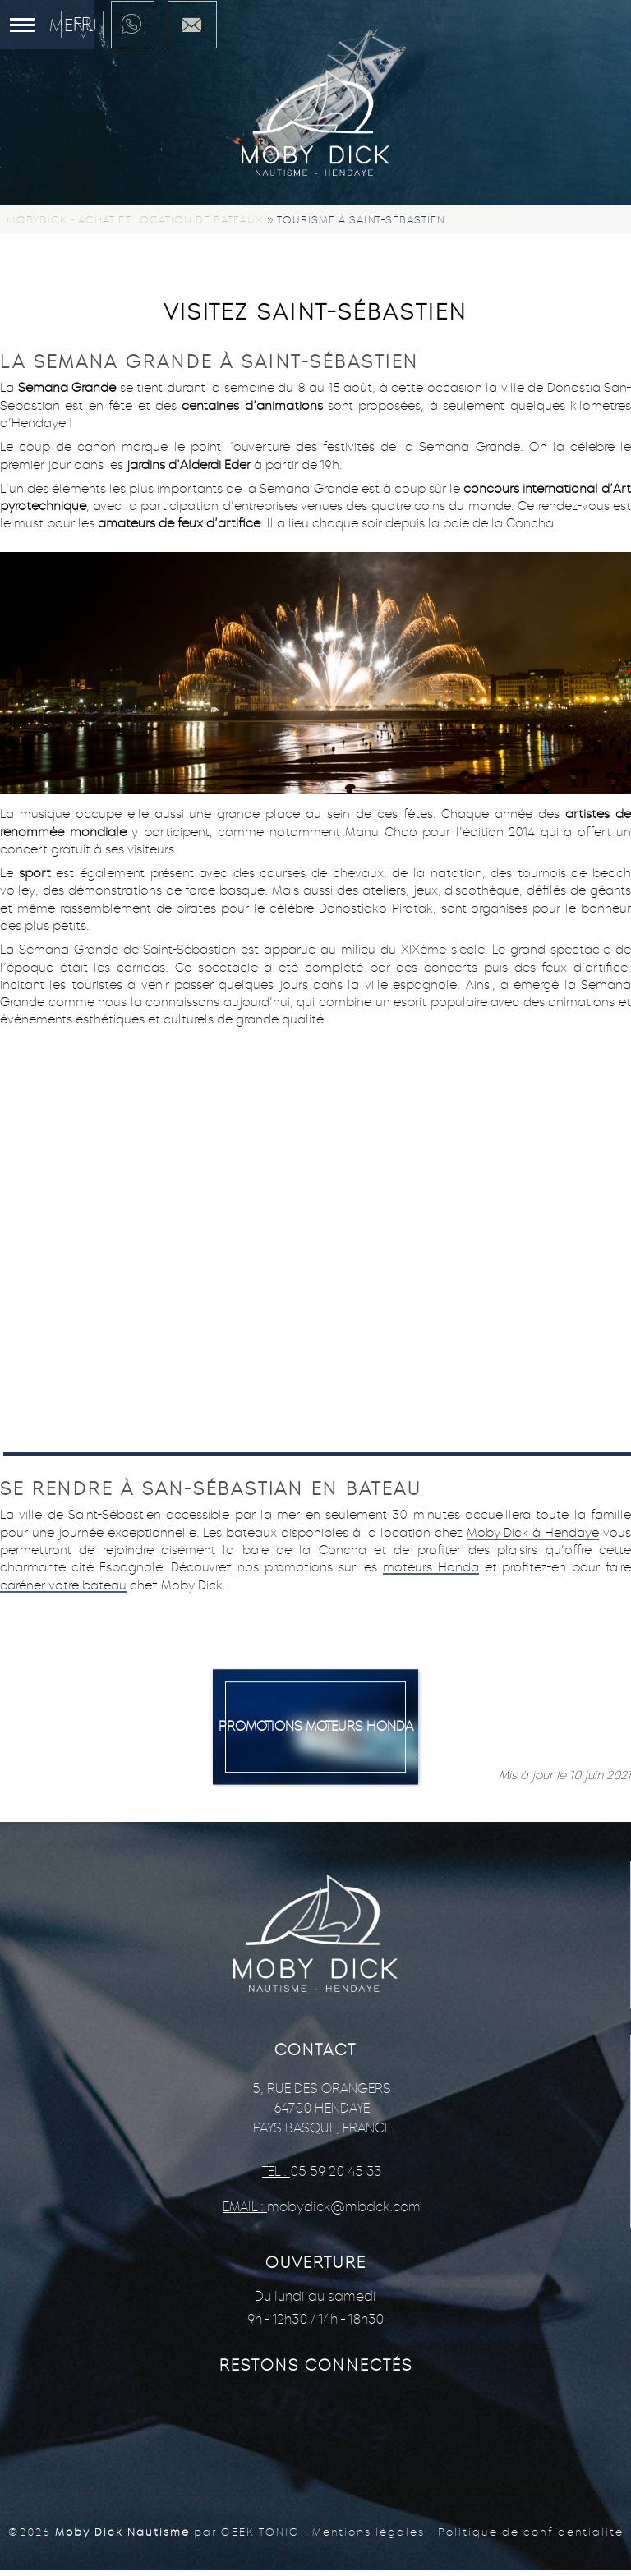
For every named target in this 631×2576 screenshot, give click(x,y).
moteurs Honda (431, 1567)
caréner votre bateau (63, 1585)
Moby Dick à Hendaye (533, 1532)
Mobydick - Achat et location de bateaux (135, 220)
